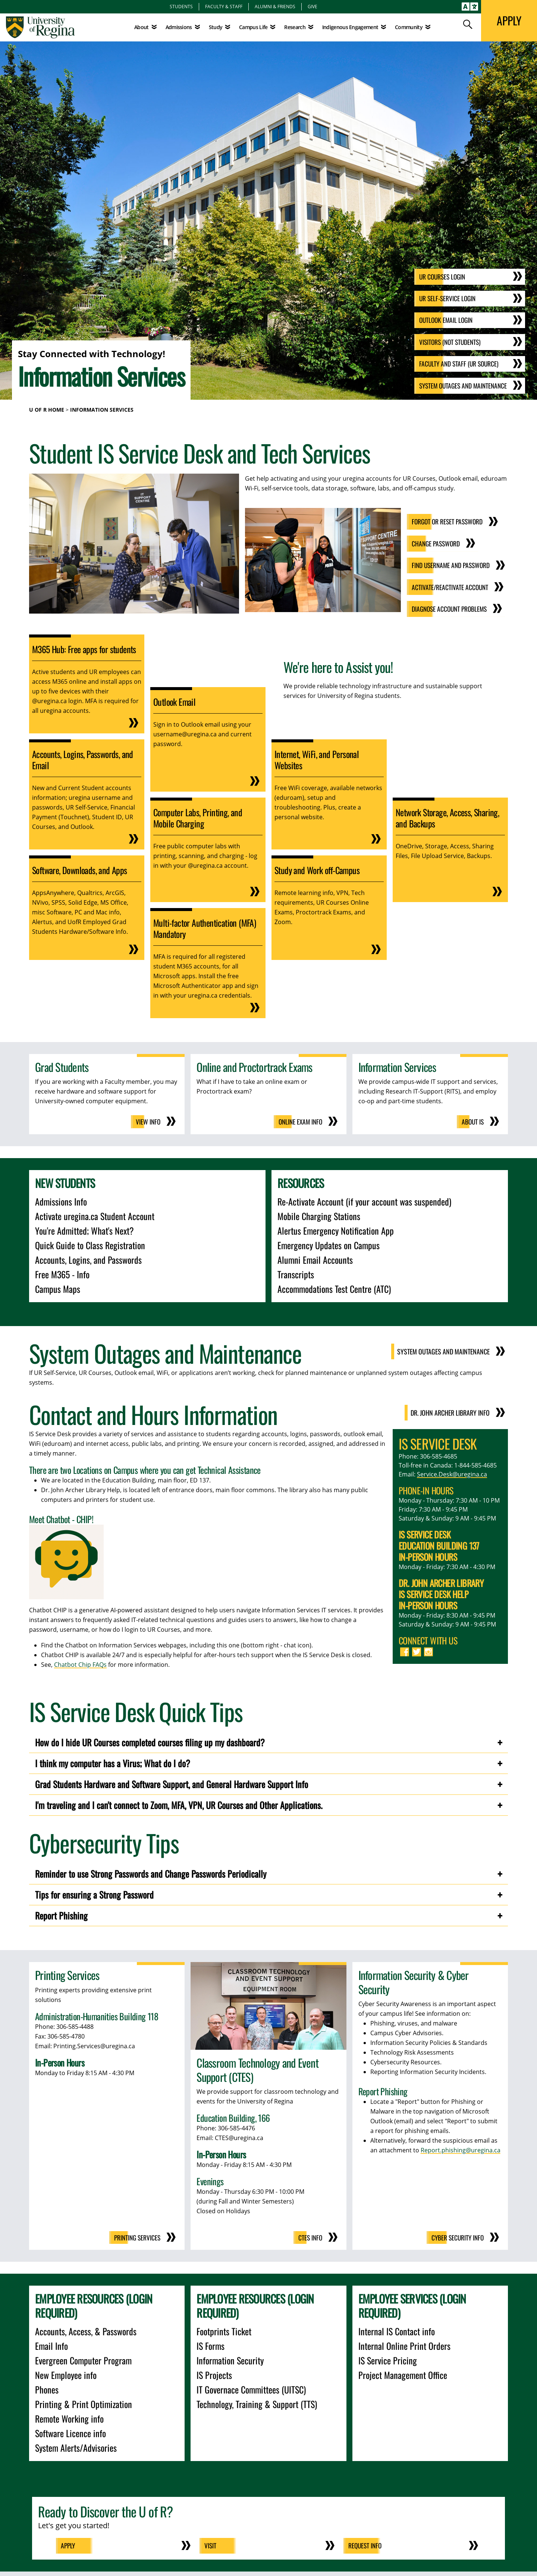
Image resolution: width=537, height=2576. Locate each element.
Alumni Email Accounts (315, 1257)
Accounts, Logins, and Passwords (88, 1257)
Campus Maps (57, 1287)
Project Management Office (402, 2373)
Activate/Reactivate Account (447, 586)
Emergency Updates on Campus (328, 1243)
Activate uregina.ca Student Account (94, 1214)
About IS (472, 1120)
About (141, 27)
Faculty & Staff (223, 6)
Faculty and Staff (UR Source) (455, 364)
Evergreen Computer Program (83, 2358)
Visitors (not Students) (446, 342)
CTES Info (309, 2235)
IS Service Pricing (387, 2358)
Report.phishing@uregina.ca (460, 2148)
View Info (147, 1120)
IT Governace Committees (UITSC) (251, 2387)
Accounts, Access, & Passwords (85, 2329)
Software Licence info (70, 2431)
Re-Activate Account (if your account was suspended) (364, 1199)
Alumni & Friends (275, 6)
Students (181, 6)
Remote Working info (69, 2416)
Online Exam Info (299, 1120)
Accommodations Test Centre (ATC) (334, 1287)
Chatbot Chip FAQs (80, 1663)
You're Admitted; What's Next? (84, 1228)
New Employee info (66, 2373)
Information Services (102, 409)
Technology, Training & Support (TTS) (257, 2402)
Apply (69, 2543)
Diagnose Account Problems (447, 607)
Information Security (230, 2358)
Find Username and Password (449, 564)
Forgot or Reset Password (445, 521)
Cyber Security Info (456, 2235)
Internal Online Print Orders (404, 2344)
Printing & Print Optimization (83, 2402)
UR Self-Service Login (443, 299)
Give (312, 6)
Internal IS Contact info (396, 2329)
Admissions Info (61, 1199)
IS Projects (214, 2373)
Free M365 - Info (62, 1272)
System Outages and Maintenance (460, 386)
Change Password (433, 543)
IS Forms (210, 2344)
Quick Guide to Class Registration (90, 1243)
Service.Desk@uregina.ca (452, 1472)
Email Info (51, 2344)
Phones (47, 2387)
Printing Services (136, 2235)
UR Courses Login (438, 278)
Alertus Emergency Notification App (335, 1228)
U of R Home (46, 409)
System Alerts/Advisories (76, 2445)
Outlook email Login (442, 321)
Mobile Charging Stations (318, 1214)
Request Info (366, 2543)
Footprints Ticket (224, 2329)
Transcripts (295, 1272)
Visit (211, 2543)
